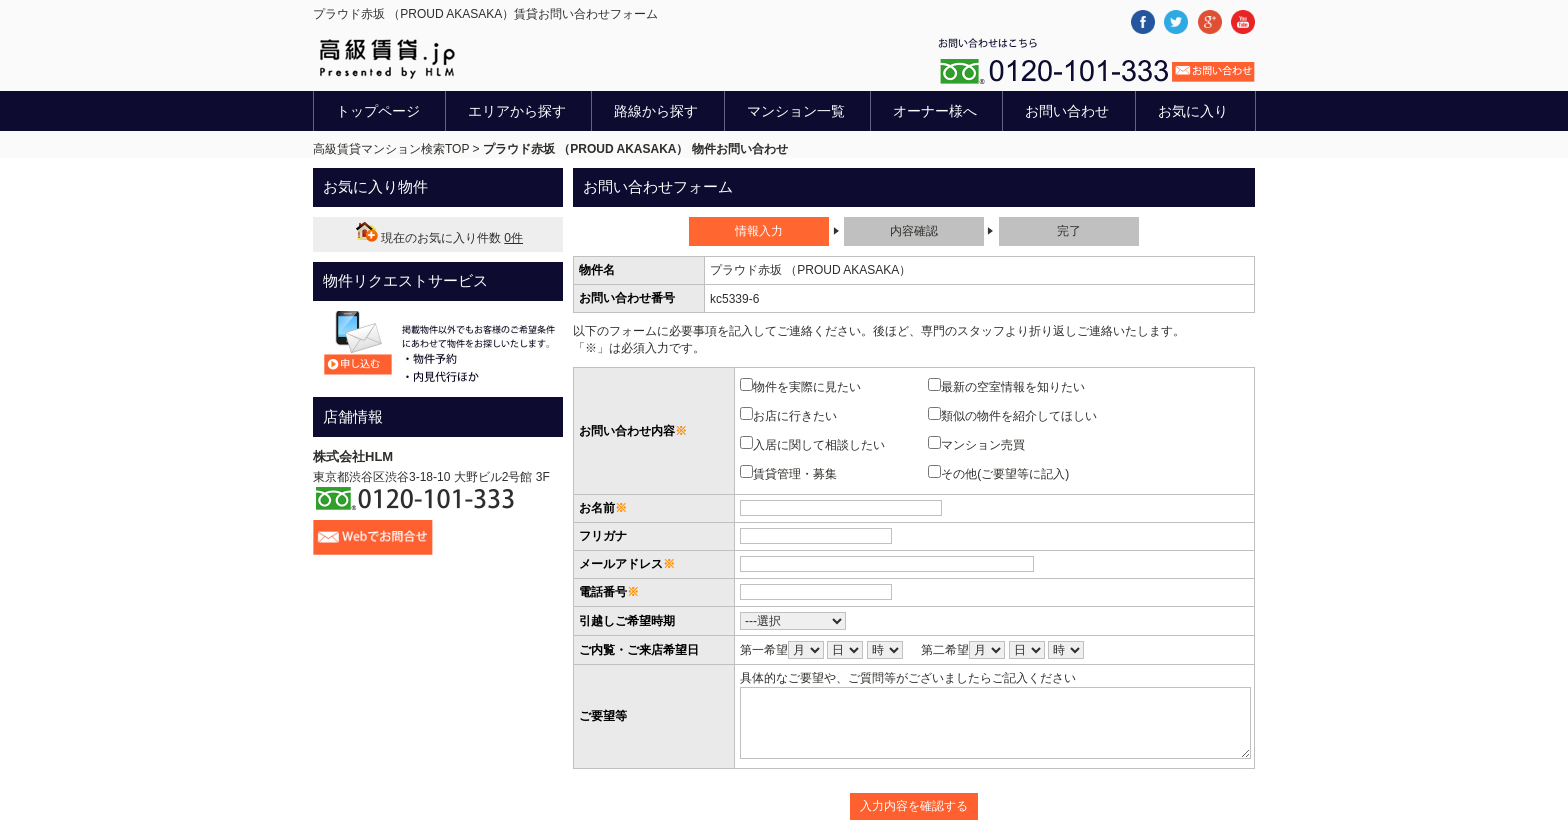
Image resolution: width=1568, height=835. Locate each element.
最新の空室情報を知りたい (1012, 386)
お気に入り (1193, 111)
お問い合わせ (1067, 111)
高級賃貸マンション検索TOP (391, 149)
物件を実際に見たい (806, 386)
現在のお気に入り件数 (438, 238)
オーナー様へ (935, 111)
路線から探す (656, 111)
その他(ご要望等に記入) (1004, 473)
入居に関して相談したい (818, 444)
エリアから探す (517, 111)
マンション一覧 (796, 111)
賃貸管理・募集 (794, 473)
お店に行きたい (794, 415)
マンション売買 (982, 444)
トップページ (378, 111)
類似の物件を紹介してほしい (1018, 415)
